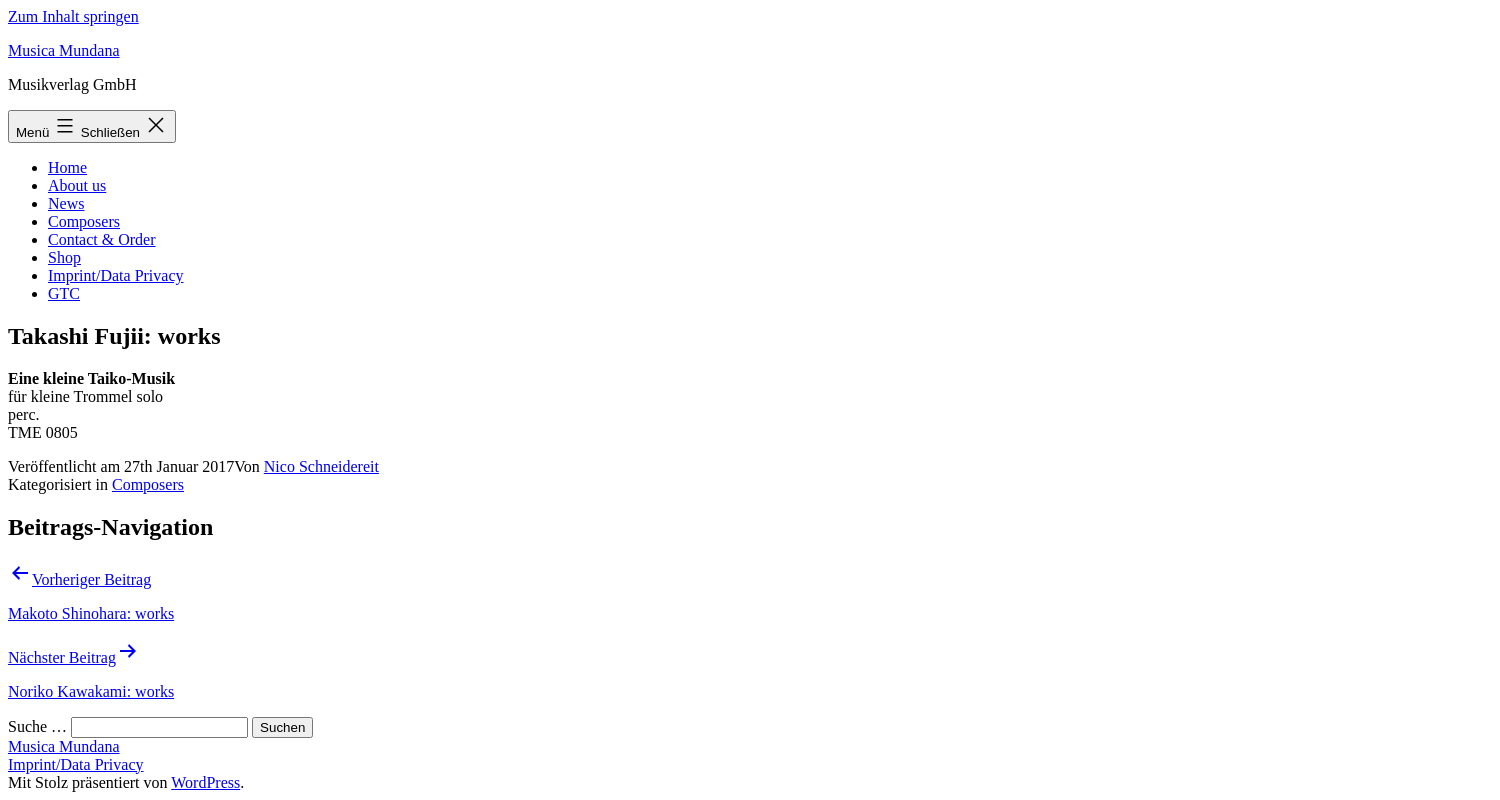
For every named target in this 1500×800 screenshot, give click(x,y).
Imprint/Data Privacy (116, 275)
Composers (84, 221)
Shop (64, 257)
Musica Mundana (64, 50)
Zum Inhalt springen (73, 16)
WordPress (205, 782)
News (66, 203)
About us (77, 185)
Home (67, 167)
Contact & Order (102, 239)
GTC (64, 293)
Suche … (37, 726)
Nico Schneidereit (321, 466)
